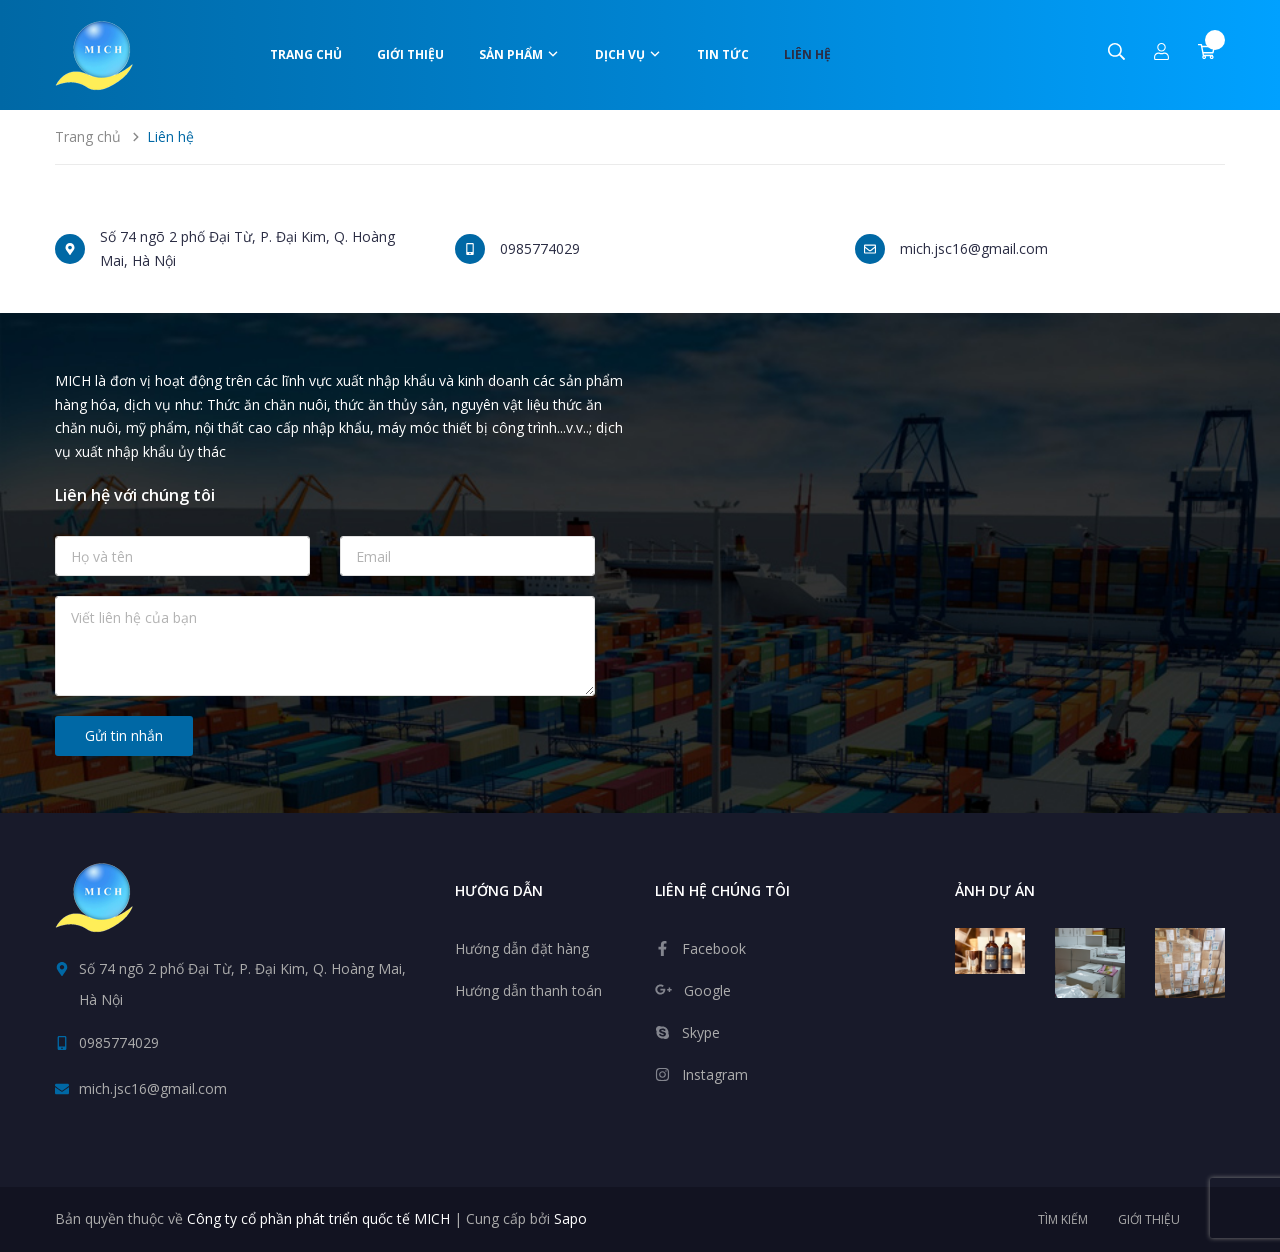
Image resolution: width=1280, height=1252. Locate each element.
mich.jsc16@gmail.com (974, 248)
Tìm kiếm (1063, 1219)
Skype (701, 1032)
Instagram (715, 1074)
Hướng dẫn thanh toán (528, 990)
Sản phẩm (519, 54)
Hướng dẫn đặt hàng (522, 948)
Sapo (570, 1218)
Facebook (714, 948)
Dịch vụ (628, 54)
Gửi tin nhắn (124, 735)
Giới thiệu (410, 54)
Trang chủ (306, 54)
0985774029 (540, 248)
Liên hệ (807, 54)
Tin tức (723, 54)
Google (707, 990)
